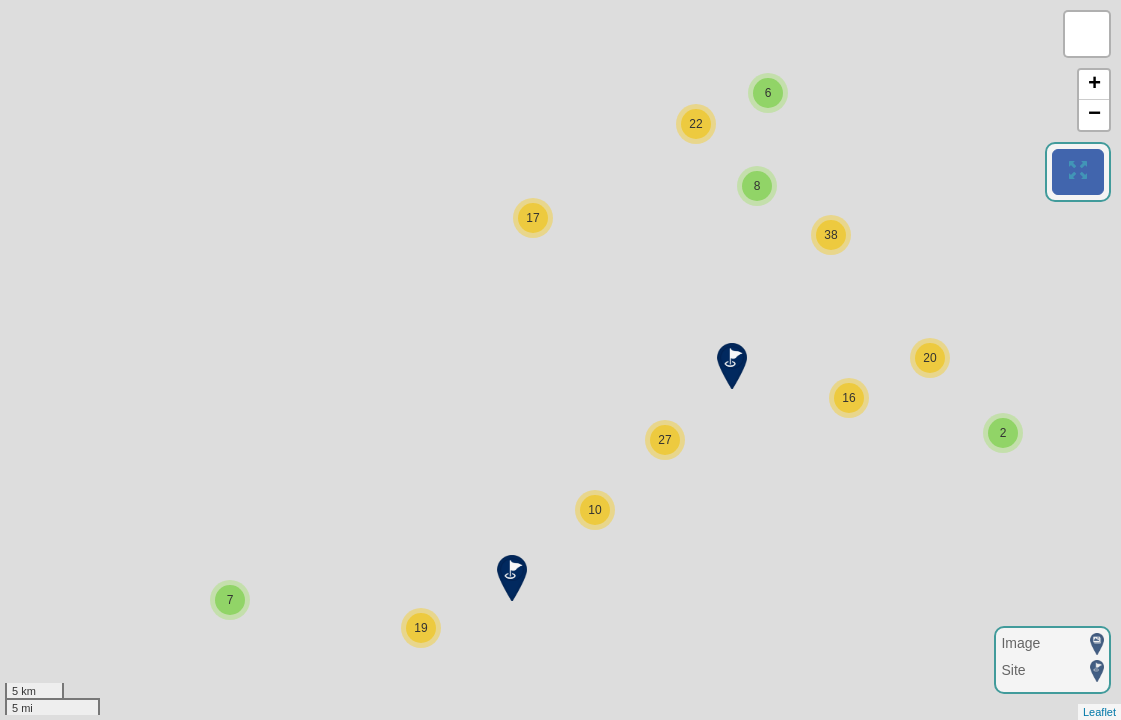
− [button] (1094, 115)
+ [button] (1094, 85)
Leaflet (1099, 712)
